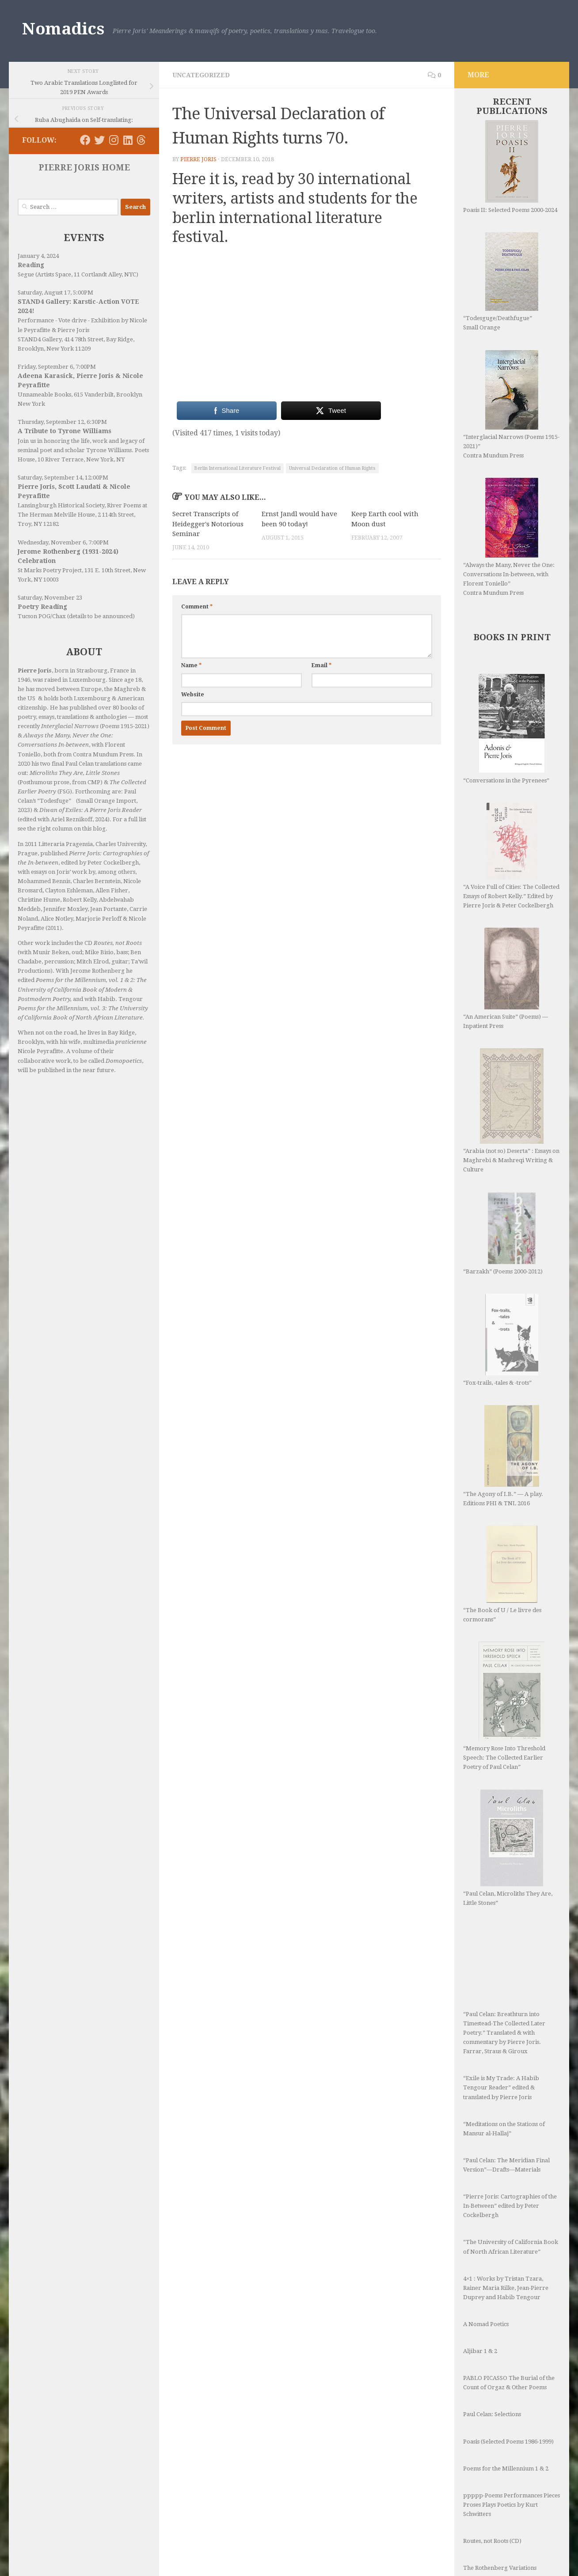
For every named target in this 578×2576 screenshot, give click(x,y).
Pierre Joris (198, 159)
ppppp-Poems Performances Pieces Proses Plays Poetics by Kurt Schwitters (511, 2363)
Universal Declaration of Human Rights (332, 468)
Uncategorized (201, 75)
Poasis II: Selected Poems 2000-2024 (510, 166)
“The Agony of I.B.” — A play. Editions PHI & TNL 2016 (503, 1367)
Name (191, 665)
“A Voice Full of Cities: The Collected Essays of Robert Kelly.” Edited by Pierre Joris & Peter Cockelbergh (511, 856)
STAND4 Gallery (39, 339)
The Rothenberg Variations (499, 2426)
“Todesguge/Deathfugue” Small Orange (500, 281)
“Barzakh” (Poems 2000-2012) (503, 1182)
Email (321, 665)
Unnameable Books (44, 394)
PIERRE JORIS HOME (84, 167)
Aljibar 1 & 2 (480, 2209)
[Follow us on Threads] (141, 140)
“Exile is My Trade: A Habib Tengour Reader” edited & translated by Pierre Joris (501, 1946)
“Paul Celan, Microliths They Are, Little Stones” (507, 1733)
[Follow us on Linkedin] (127, 140)
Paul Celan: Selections (492, 2273)
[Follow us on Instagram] (113, 140)
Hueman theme (127, 2558)
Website (192, 694)
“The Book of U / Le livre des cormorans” (502, 1485)
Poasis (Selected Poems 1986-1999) (508, 2299)
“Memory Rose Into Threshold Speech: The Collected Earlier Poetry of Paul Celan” (504, 1617)
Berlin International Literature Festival (237, 468)
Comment (197, 607)
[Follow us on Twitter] (99, 140)
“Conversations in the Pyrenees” (506, 729)
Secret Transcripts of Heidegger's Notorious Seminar (207, 524)
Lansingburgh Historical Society (61, 505)
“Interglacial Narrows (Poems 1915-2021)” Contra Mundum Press (511, 404)
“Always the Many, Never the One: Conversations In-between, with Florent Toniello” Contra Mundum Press (509, 537)
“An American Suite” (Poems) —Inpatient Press (505, 978)
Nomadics (63, 28)
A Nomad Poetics (486, 2182)
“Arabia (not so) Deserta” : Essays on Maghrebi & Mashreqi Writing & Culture (511, 1085)
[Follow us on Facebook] (85, 140)
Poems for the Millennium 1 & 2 (505, 2327)
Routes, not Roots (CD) (492, 2399)
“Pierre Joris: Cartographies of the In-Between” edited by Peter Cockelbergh (510, 2064)
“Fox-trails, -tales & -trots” (498, 1270)
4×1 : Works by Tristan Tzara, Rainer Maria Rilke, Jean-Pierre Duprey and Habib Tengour (505, 2146)
